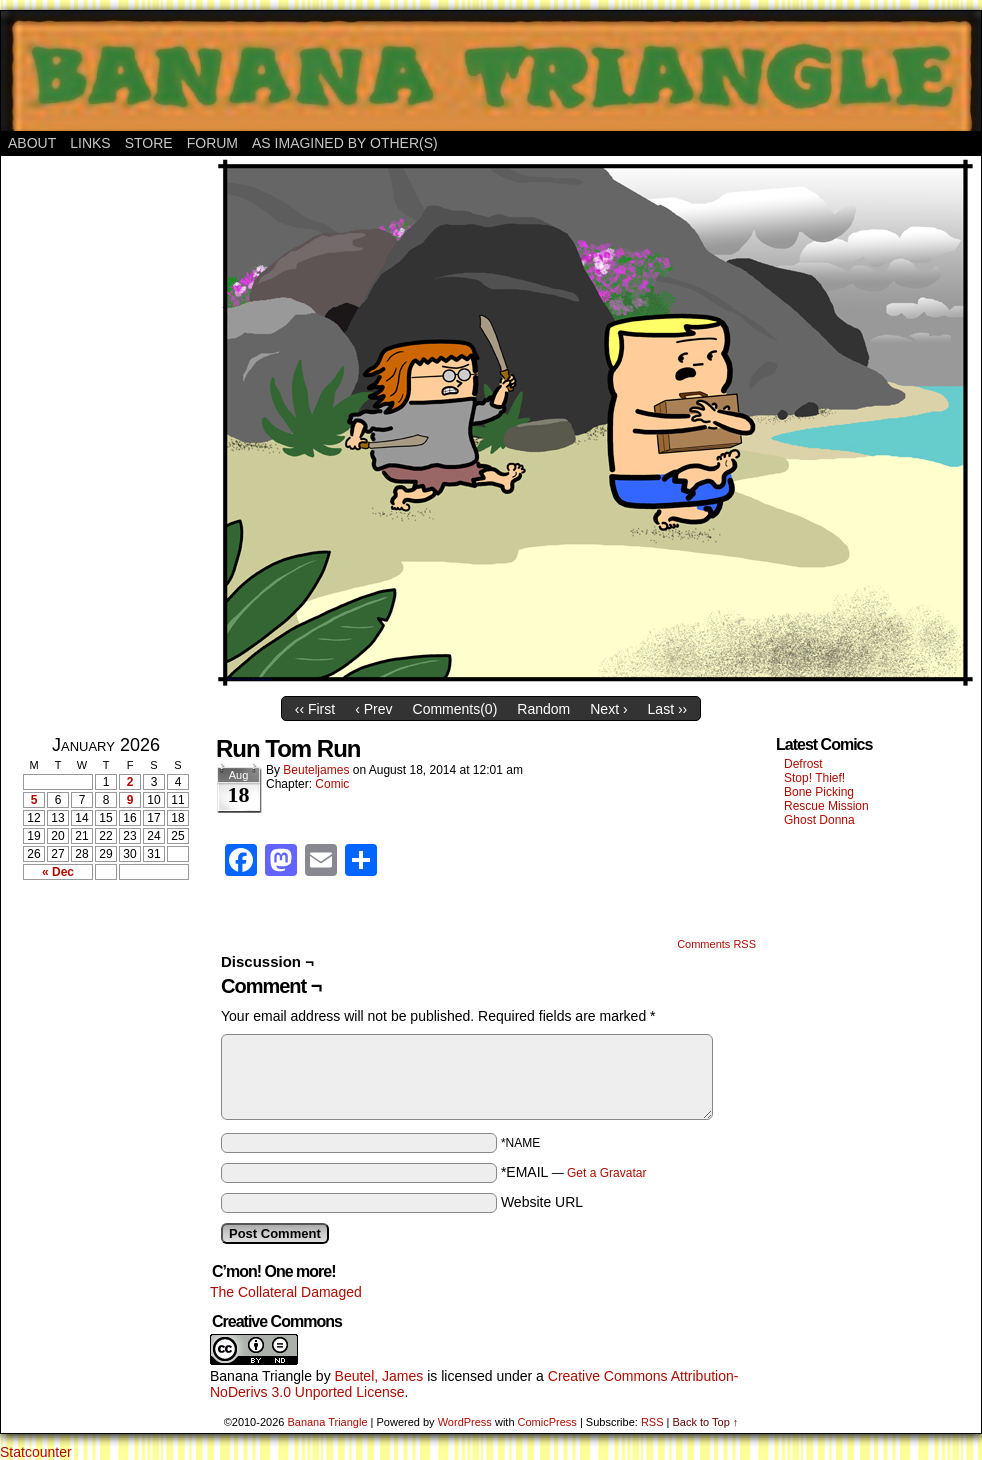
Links (90, 143)
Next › (608, 709)
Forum (212, 143)
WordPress (465, 1422)
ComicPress (547, 1422)
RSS (652, 1422)
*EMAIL (574, 1172)
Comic (332, 784)
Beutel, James (379, 1376)
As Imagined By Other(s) (345, 143)
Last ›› (668, 709)
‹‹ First (315, 709)
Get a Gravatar (606, 1173)
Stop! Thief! (814, 778)
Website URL (542, 1202)
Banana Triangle (261, 1376)
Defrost (803, 764)
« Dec (58, 872)
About (32, 143)
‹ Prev (373, 709)
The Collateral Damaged (286, 1292)
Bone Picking (819, 792)
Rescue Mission (826, 806)
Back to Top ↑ (705, 1422)
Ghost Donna (819, 820)
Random (543, 709)
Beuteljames (316, 770)
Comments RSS (716, 944)
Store (149, 143)
